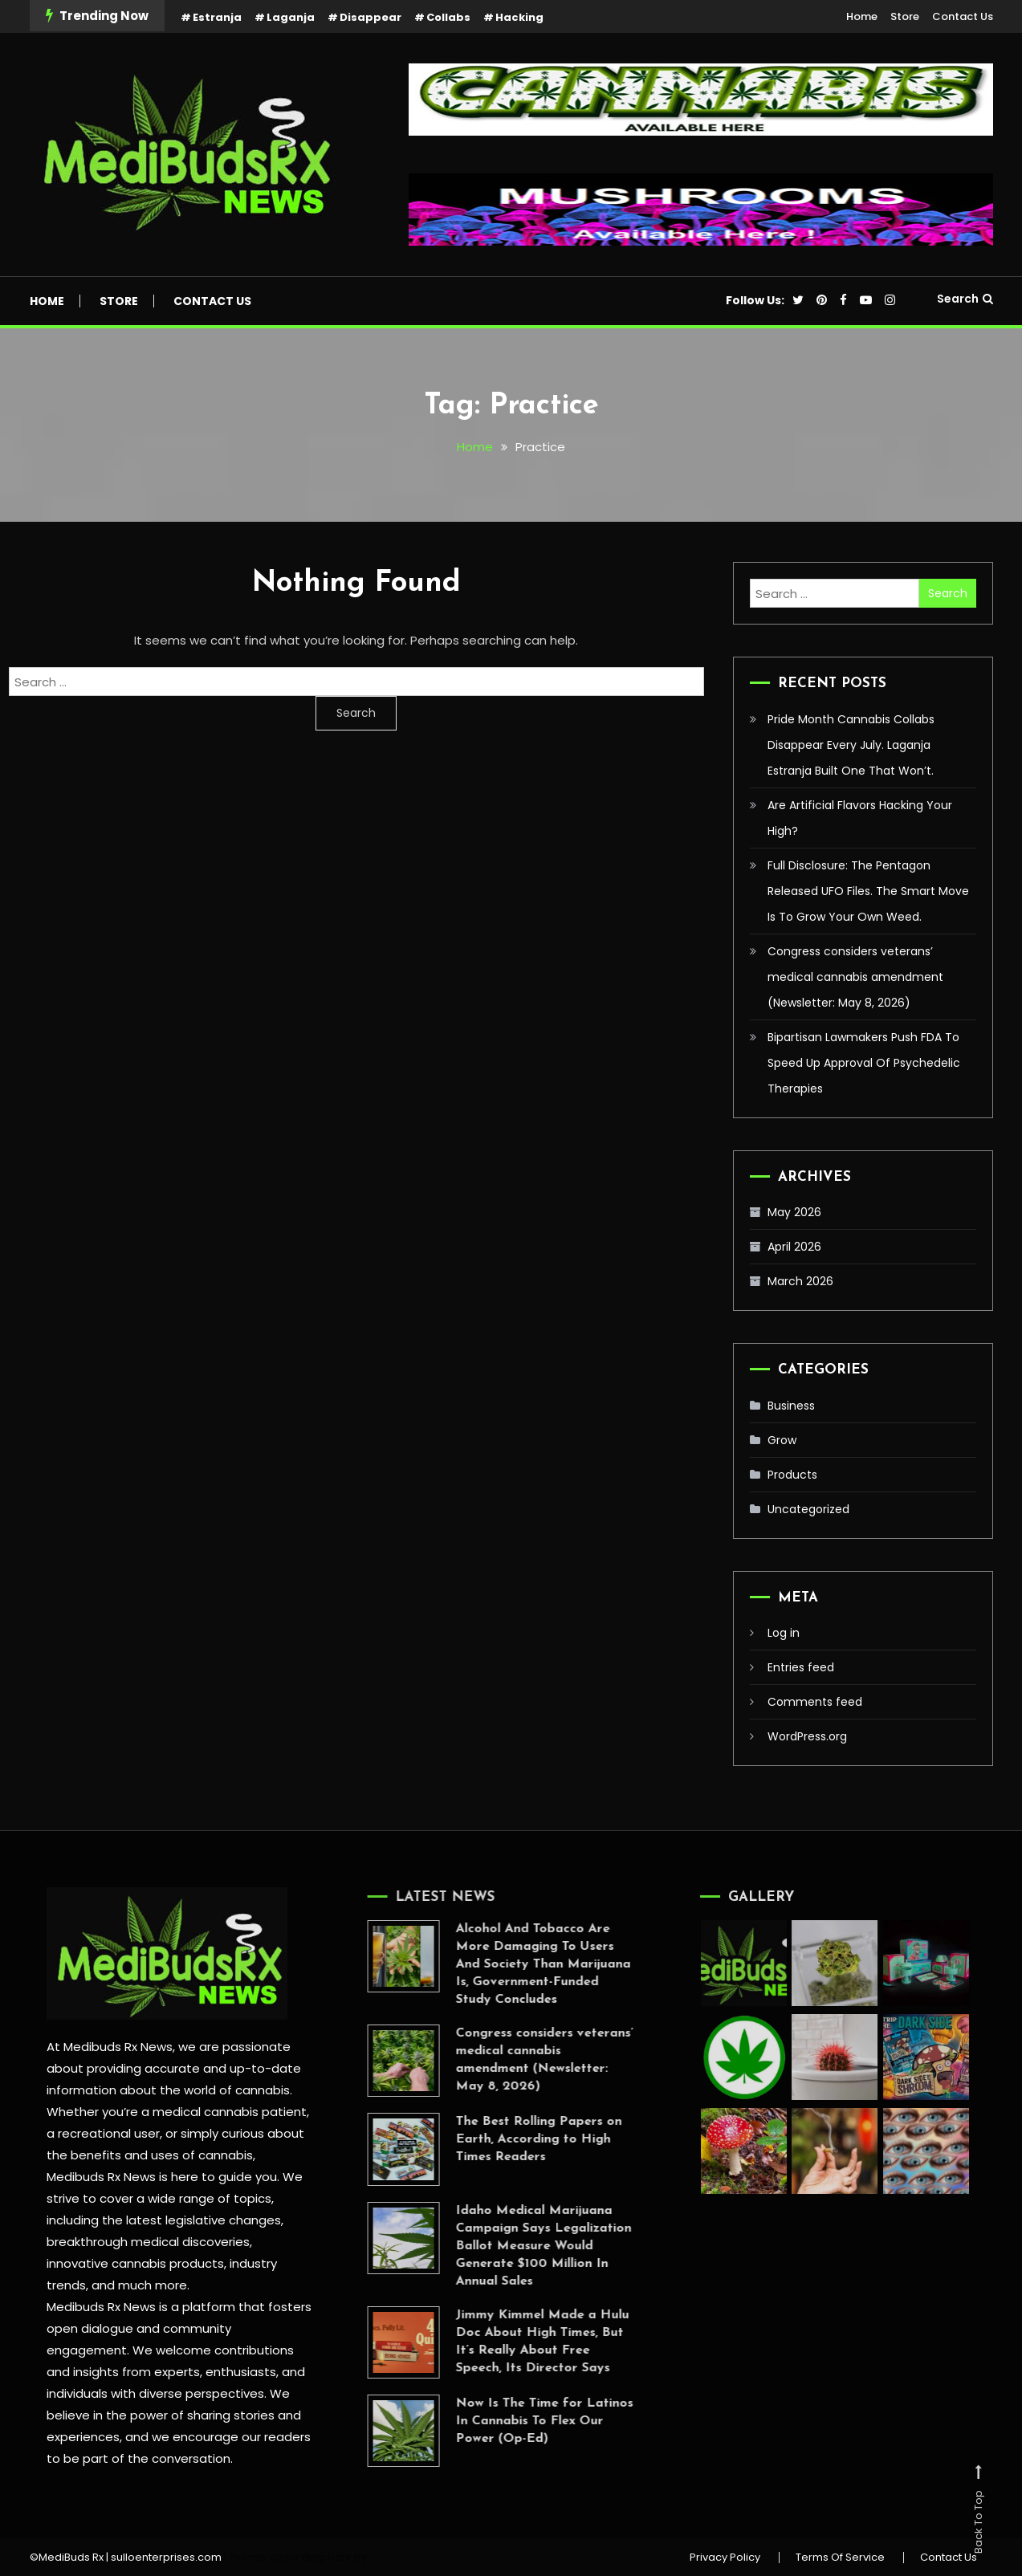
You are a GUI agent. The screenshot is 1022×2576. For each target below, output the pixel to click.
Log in (784, 1633)
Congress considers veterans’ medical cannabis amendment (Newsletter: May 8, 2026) (855, 977)
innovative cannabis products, (136, 2263)
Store (904, 16)
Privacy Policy (725, 2557)
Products (792, 1475)
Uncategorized (808, 1509)
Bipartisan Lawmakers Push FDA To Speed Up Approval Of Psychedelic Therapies (864, 1063)
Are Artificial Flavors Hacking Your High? (860, 818)
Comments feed (815, 1702)
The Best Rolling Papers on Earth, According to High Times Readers (520, 2139)
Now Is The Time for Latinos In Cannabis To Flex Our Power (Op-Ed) (525, 2421)
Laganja (291, 17)
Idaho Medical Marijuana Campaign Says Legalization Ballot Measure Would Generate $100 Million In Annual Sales (525, 2246)
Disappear (370, 17)
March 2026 (800, 1281)
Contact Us (962, 16)
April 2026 (794, 1247)
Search (965, 299)
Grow (782, 1440)
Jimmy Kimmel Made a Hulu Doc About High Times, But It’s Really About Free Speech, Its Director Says (523, 2342)
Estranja (217, 17)
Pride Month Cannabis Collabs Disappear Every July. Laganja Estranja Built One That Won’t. (851, 745)
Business (791, 1406)
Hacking (519, 17)
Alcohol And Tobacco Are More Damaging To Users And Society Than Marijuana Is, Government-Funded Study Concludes (524, 1964)
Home (861, 16)
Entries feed (801, 1667)
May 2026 (794, 1212)
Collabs (448, 17)
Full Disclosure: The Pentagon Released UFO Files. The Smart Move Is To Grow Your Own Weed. (868, 891)
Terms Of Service (840, 2557)
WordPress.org (807, 1736)
